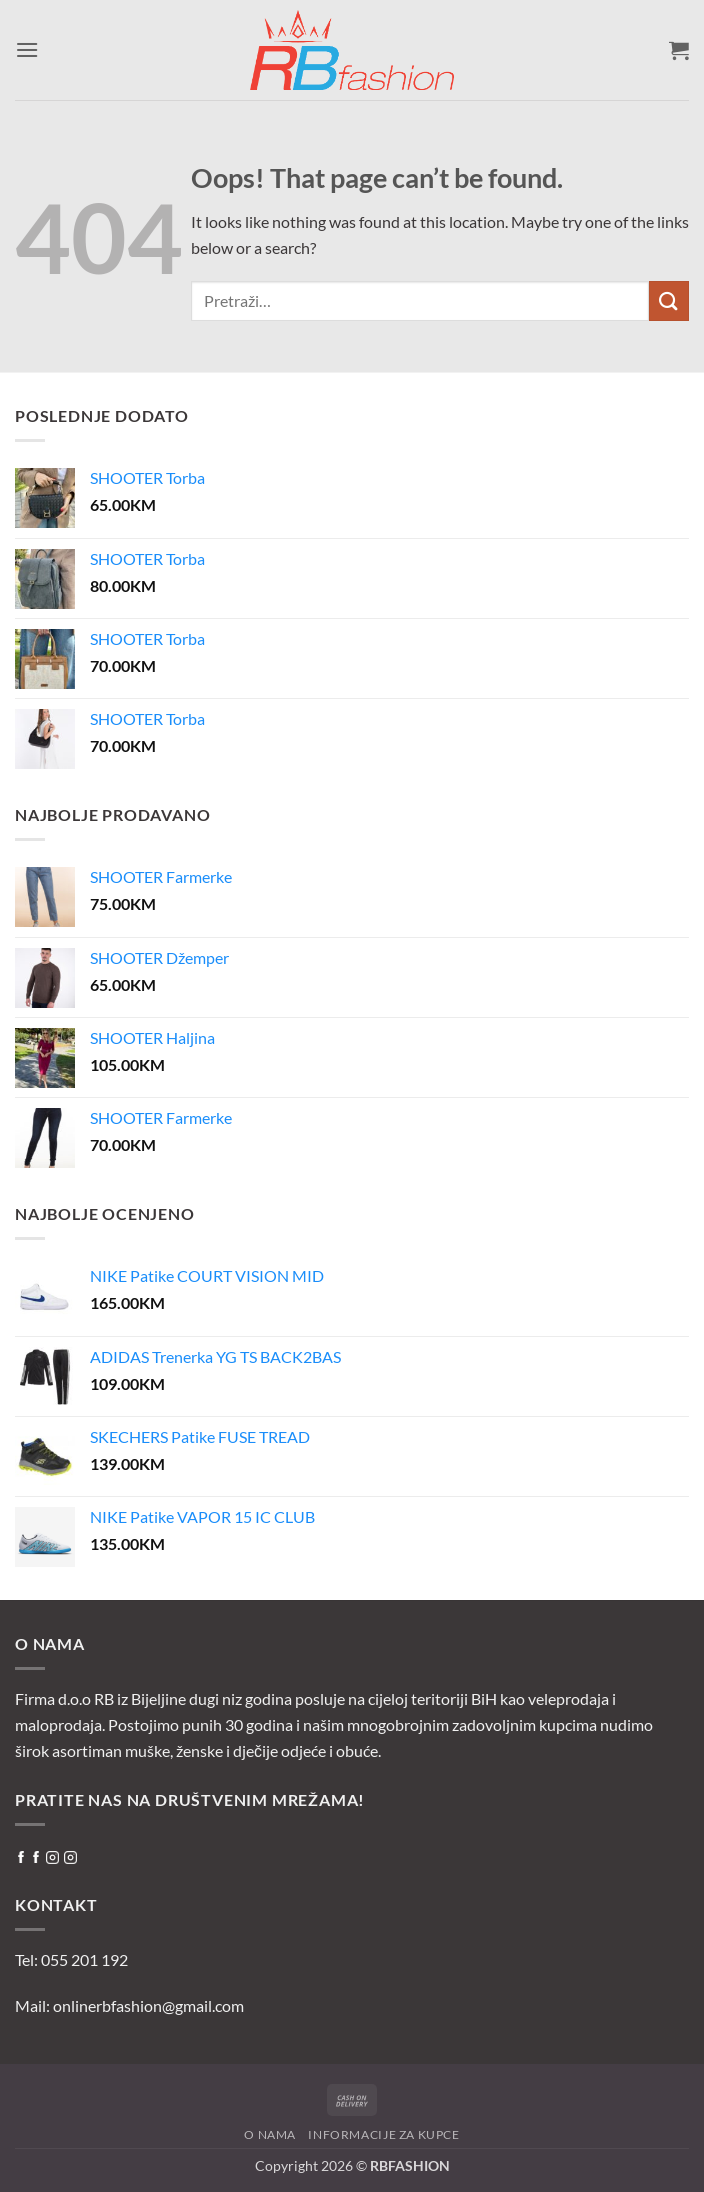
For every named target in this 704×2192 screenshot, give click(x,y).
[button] (27, 49)
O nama (270, 2134)
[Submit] (669, 300)
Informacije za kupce (383, 2134)
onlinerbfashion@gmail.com (148, 2005)
